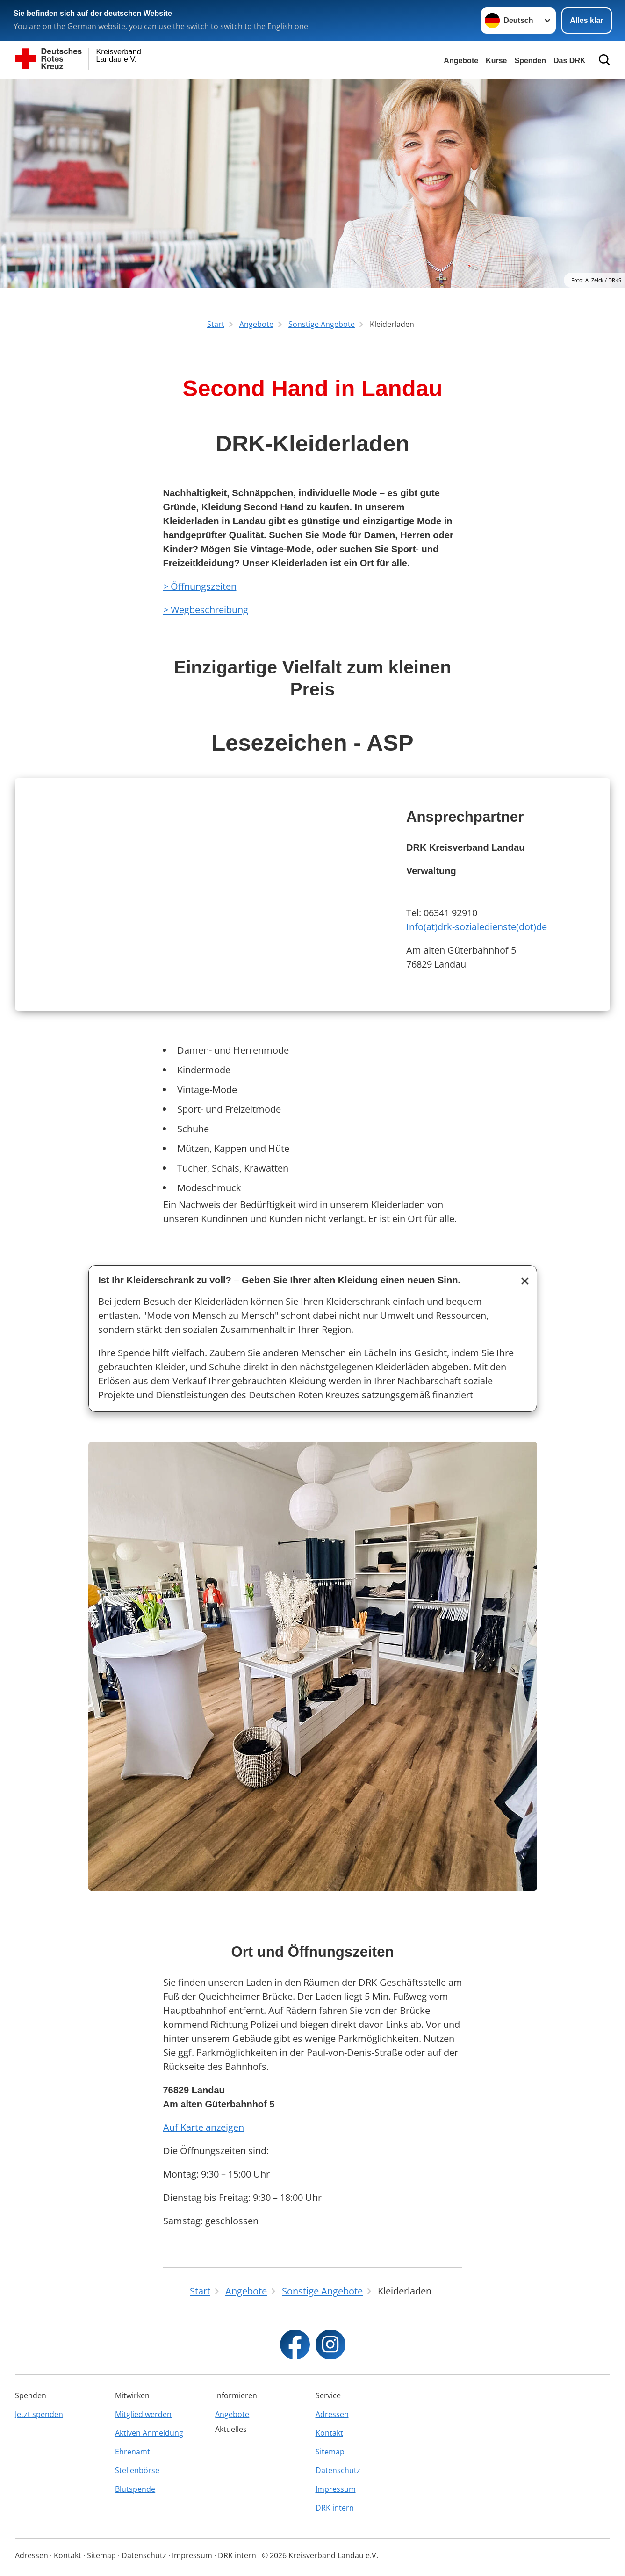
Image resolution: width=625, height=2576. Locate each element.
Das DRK (569, 61)
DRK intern (335, 2508)
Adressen (332, 2414)
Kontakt (329, 2433)
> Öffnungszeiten (200, 586)
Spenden (530, 61)
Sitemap (330, 2451)
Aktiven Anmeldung (149, 2433)
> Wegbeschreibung (205, 609)
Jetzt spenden (39, 2414)
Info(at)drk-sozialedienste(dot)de (476, 926)
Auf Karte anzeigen (203, 2127)
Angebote (461, 61)
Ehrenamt (132, 2451)
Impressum (336, 2489)
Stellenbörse (137, 2470)
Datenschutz (338, 2470)
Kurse (496, 61)
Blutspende (135, 2489)
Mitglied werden (143, 2414)
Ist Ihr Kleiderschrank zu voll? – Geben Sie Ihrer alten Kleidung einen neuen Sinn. (279, 1280)
